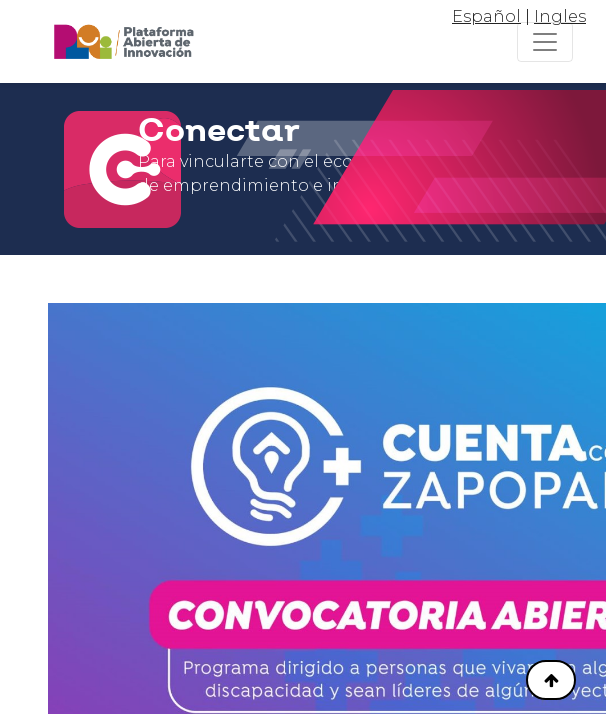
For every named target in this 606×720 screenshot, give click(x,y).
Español (486, 16)
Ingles (560, 16)
